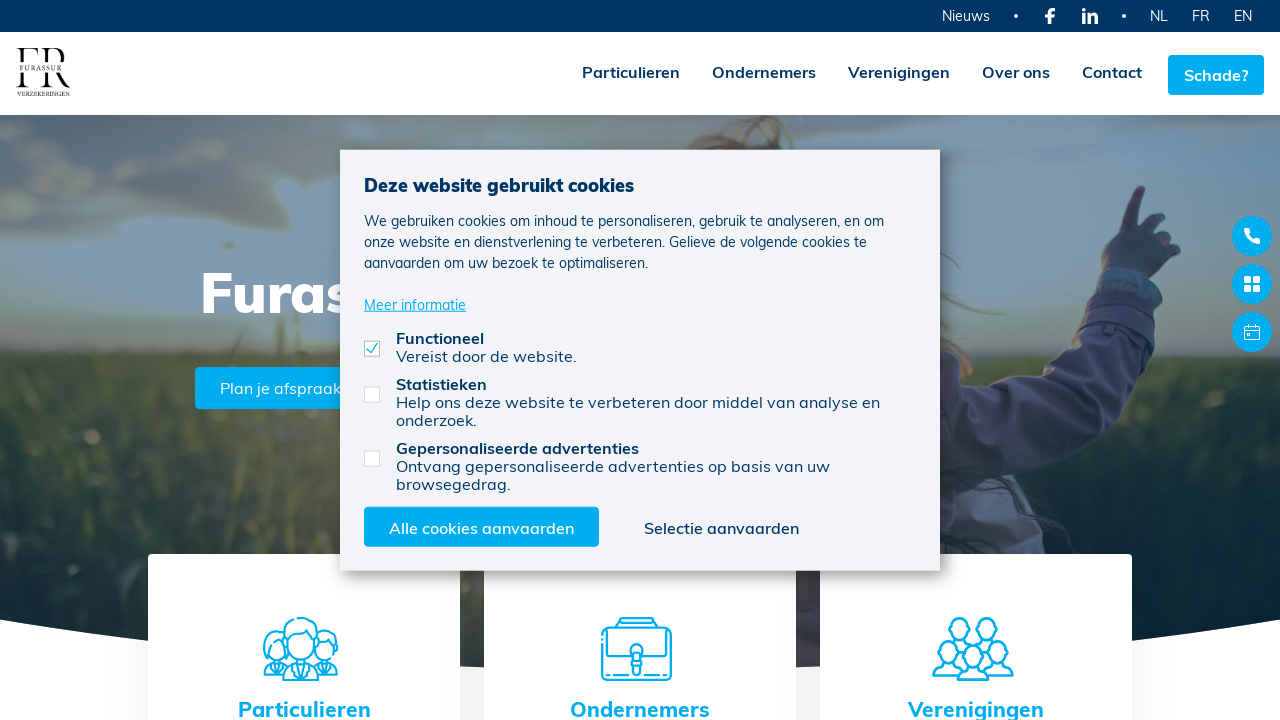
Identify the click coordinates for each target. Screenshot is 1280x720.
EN (1243, 15)
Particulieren (625, 71)
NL (1159, 15)
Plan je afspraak (285, 384)
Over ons (1010, 71)
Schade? (1216, 71)
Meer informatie (415, 303)
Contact (1106, 71)
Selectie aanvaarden (721, 526)
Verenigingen (893, 71)
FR (1201, 15)
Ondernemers (758, 71)
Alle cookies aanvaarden (481, 526)
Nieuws (966, 15)
